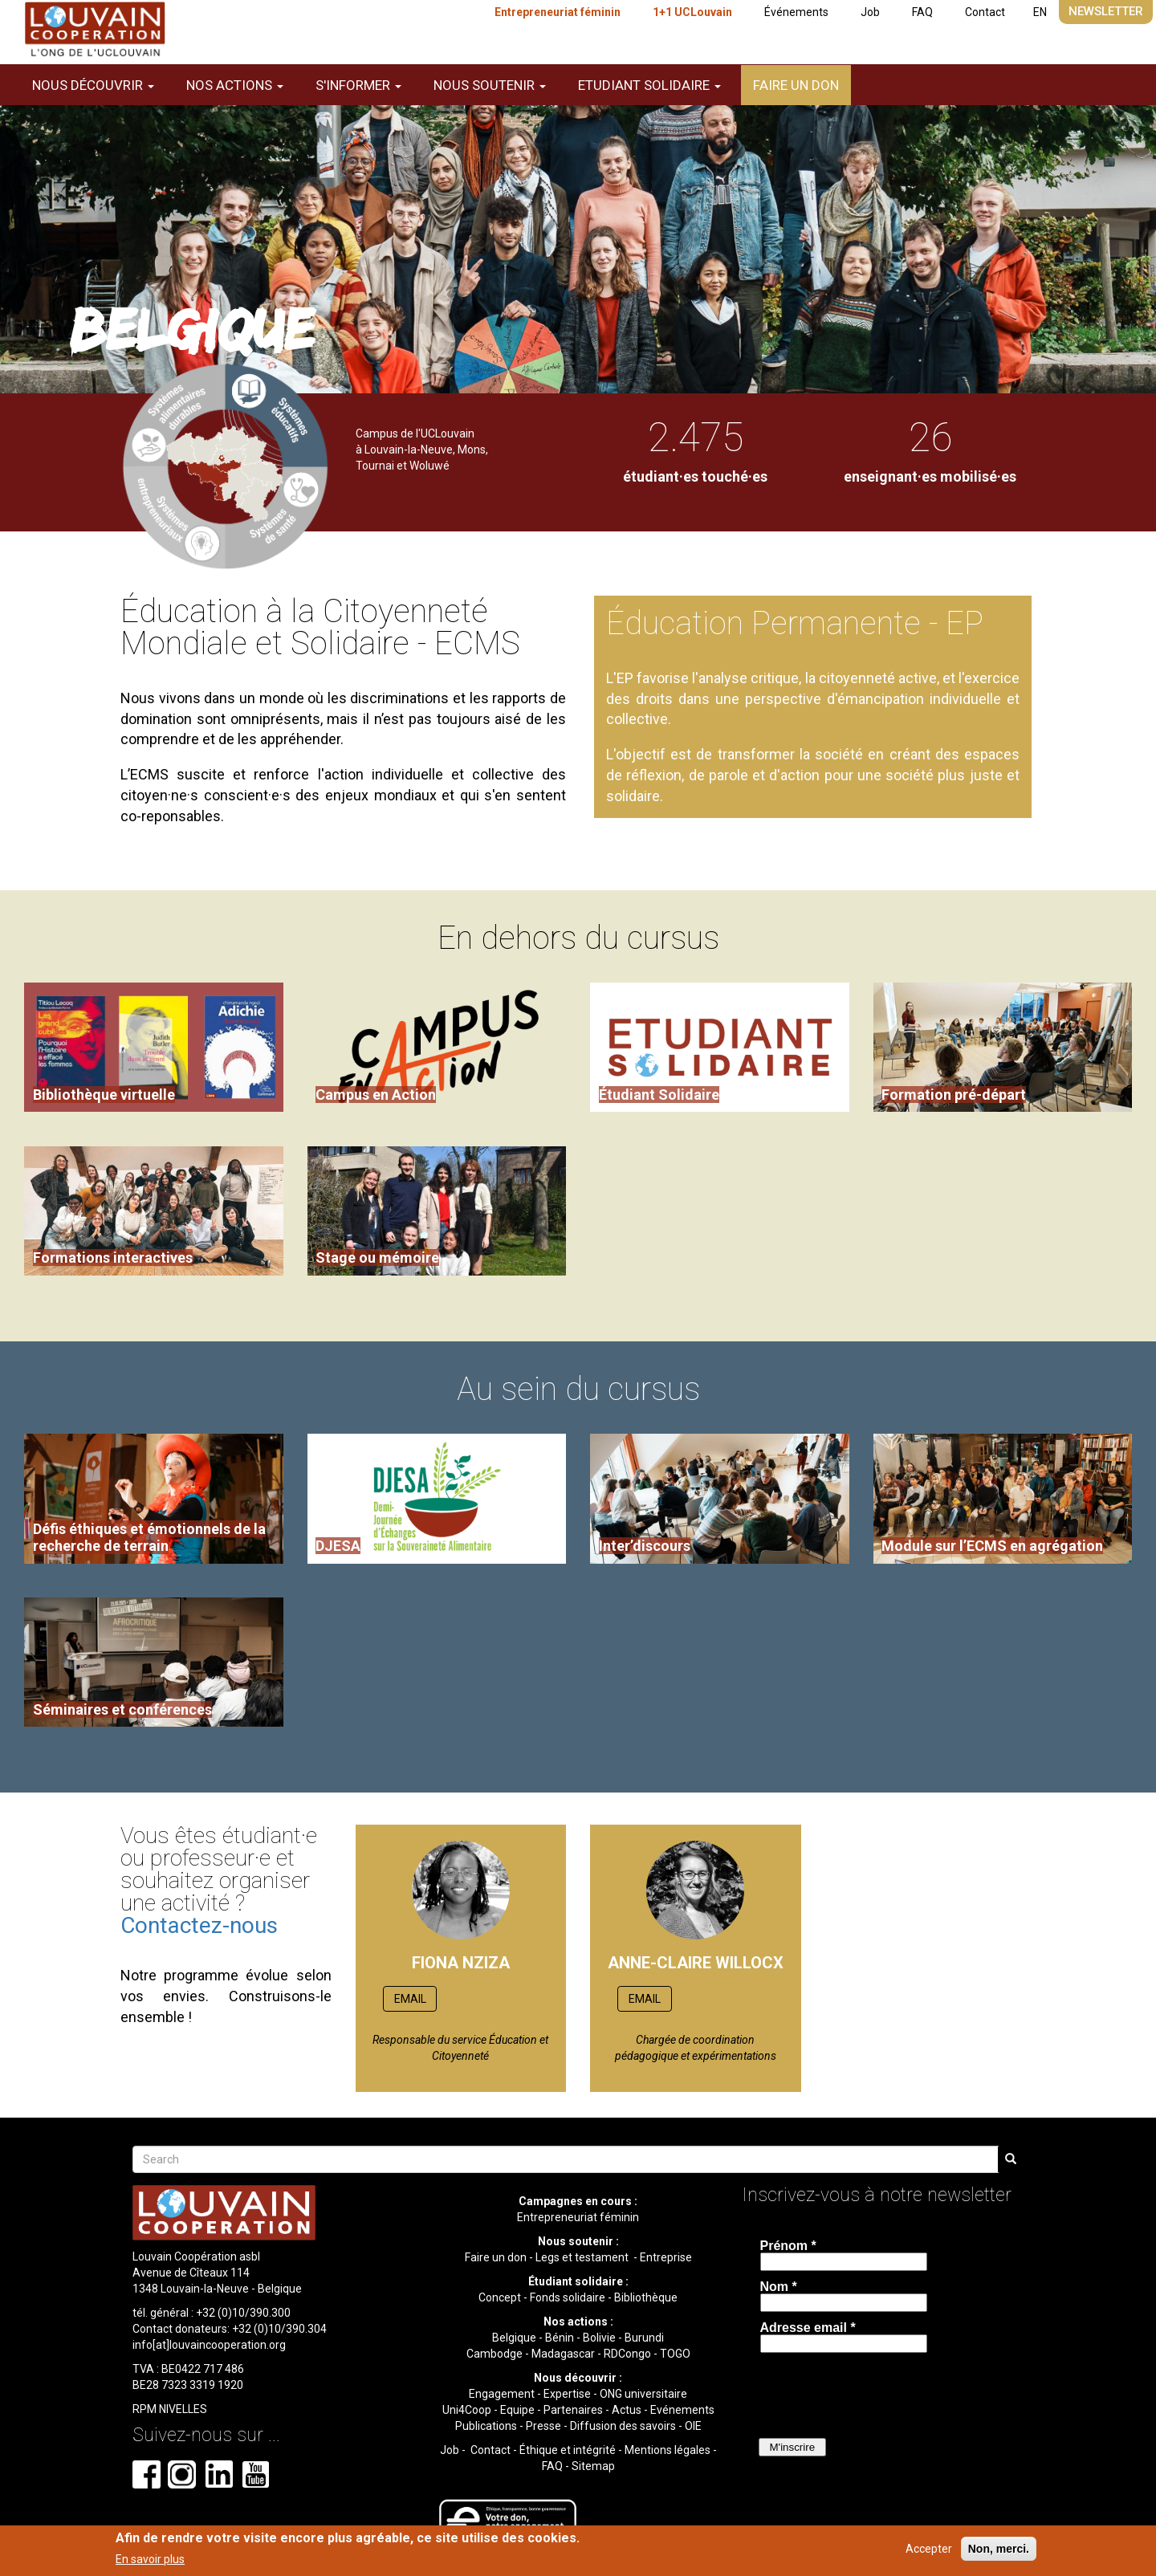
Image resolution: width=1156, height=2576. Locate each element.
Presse (543, 2425)
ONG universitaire (643, 2393)
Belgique (514, 2337)
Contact (985, 12)
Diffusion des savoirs (623, 2425)
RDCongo (627, 2353)
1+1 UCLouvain (692, 12)
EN (1040, 12)
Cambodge (494, 2353)
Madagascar (563, 2353)
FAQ (922, 12)
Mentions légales (667, 2450)
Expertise (567, 2393)
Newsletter (1105, 11)
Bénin (559, 2337)
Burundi (644, 2337)
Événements (796, 12)
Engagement (502, 2393)
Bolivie (599, 2337)
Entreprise (666, 2257)
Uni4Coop (466, 2409)
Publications (486, 2425)
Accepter (929, 2548)
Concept (499, 2297)
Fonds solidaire (567, 2297)
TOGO (675, 2353)
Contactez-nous (199, 1925)
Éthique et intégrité (567, 2450)
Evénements (682, 2409)
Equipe (517, 2409)
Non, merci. (998, 2548)
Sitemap (593, 2466)
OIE (693, 2425)
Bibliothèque (646, 2297)
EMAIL (410, 1998)
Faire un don (796, 85)
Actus (626, 2409)
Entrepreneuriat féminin (558, 12)
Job (870, 12)
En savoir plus (150, 2559)
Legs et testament (583, 2257)
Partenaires (573, 2409)
